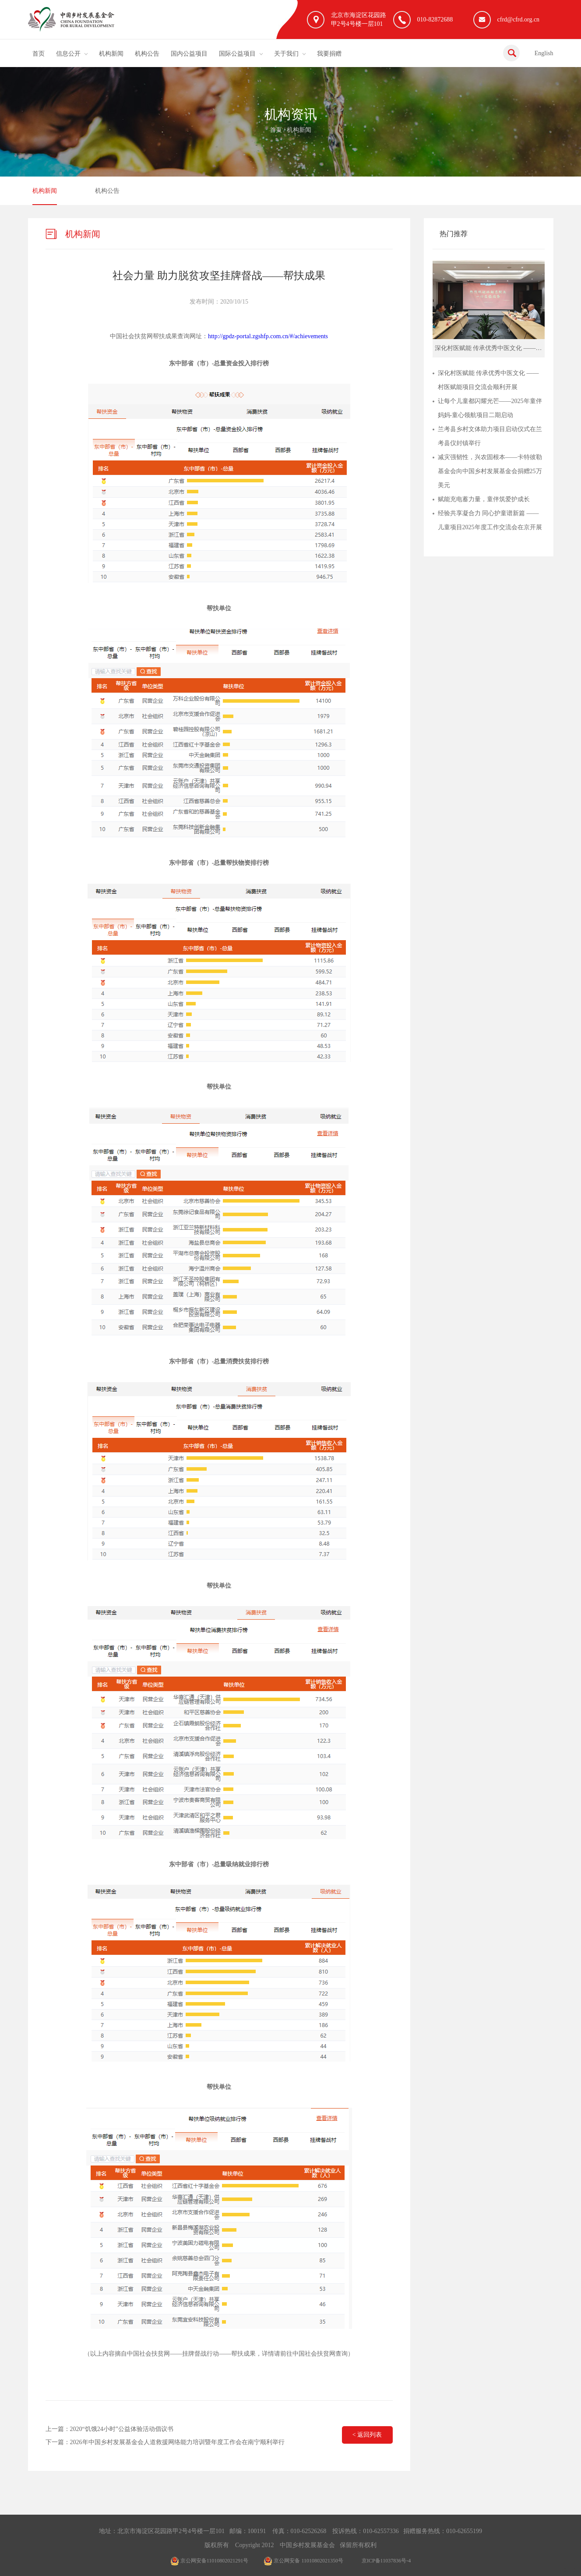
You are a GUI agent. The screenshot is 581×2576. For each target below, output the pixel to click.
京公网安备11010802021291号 (209, 2561)
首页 (38, 53)
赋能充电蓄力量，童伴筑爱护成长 (484, 499)
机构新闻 (111, 53)
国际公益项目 (237, 53)
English (544, 53)
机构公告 (147, 53)
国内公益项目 (189, 53)
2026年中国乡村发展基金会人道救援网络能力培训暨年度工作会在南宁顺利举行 (177, 2442)
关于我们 (286, 53)
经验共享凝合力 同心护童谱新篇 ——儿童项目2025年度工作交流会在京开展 (490, 520)
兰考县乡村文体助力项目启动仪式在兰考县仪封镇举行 (490, 436)
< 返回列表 (367, 2434)
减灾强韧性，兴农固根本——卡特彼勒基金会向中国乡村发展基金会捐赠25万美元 (490, 471)
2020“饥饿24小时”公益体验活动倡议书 (121, 2429)
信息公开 (68, 53)
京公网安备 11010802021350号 (303, 2561)
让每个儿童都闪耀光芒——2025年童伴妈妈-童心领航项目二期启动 (490, 408)
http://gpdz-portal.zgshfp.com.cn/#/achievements (268, 336)
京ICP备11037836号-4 (386, 2561)
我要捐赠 (329, 53)
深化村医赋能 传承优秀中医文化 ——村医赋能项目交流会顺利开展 (488, 380)
